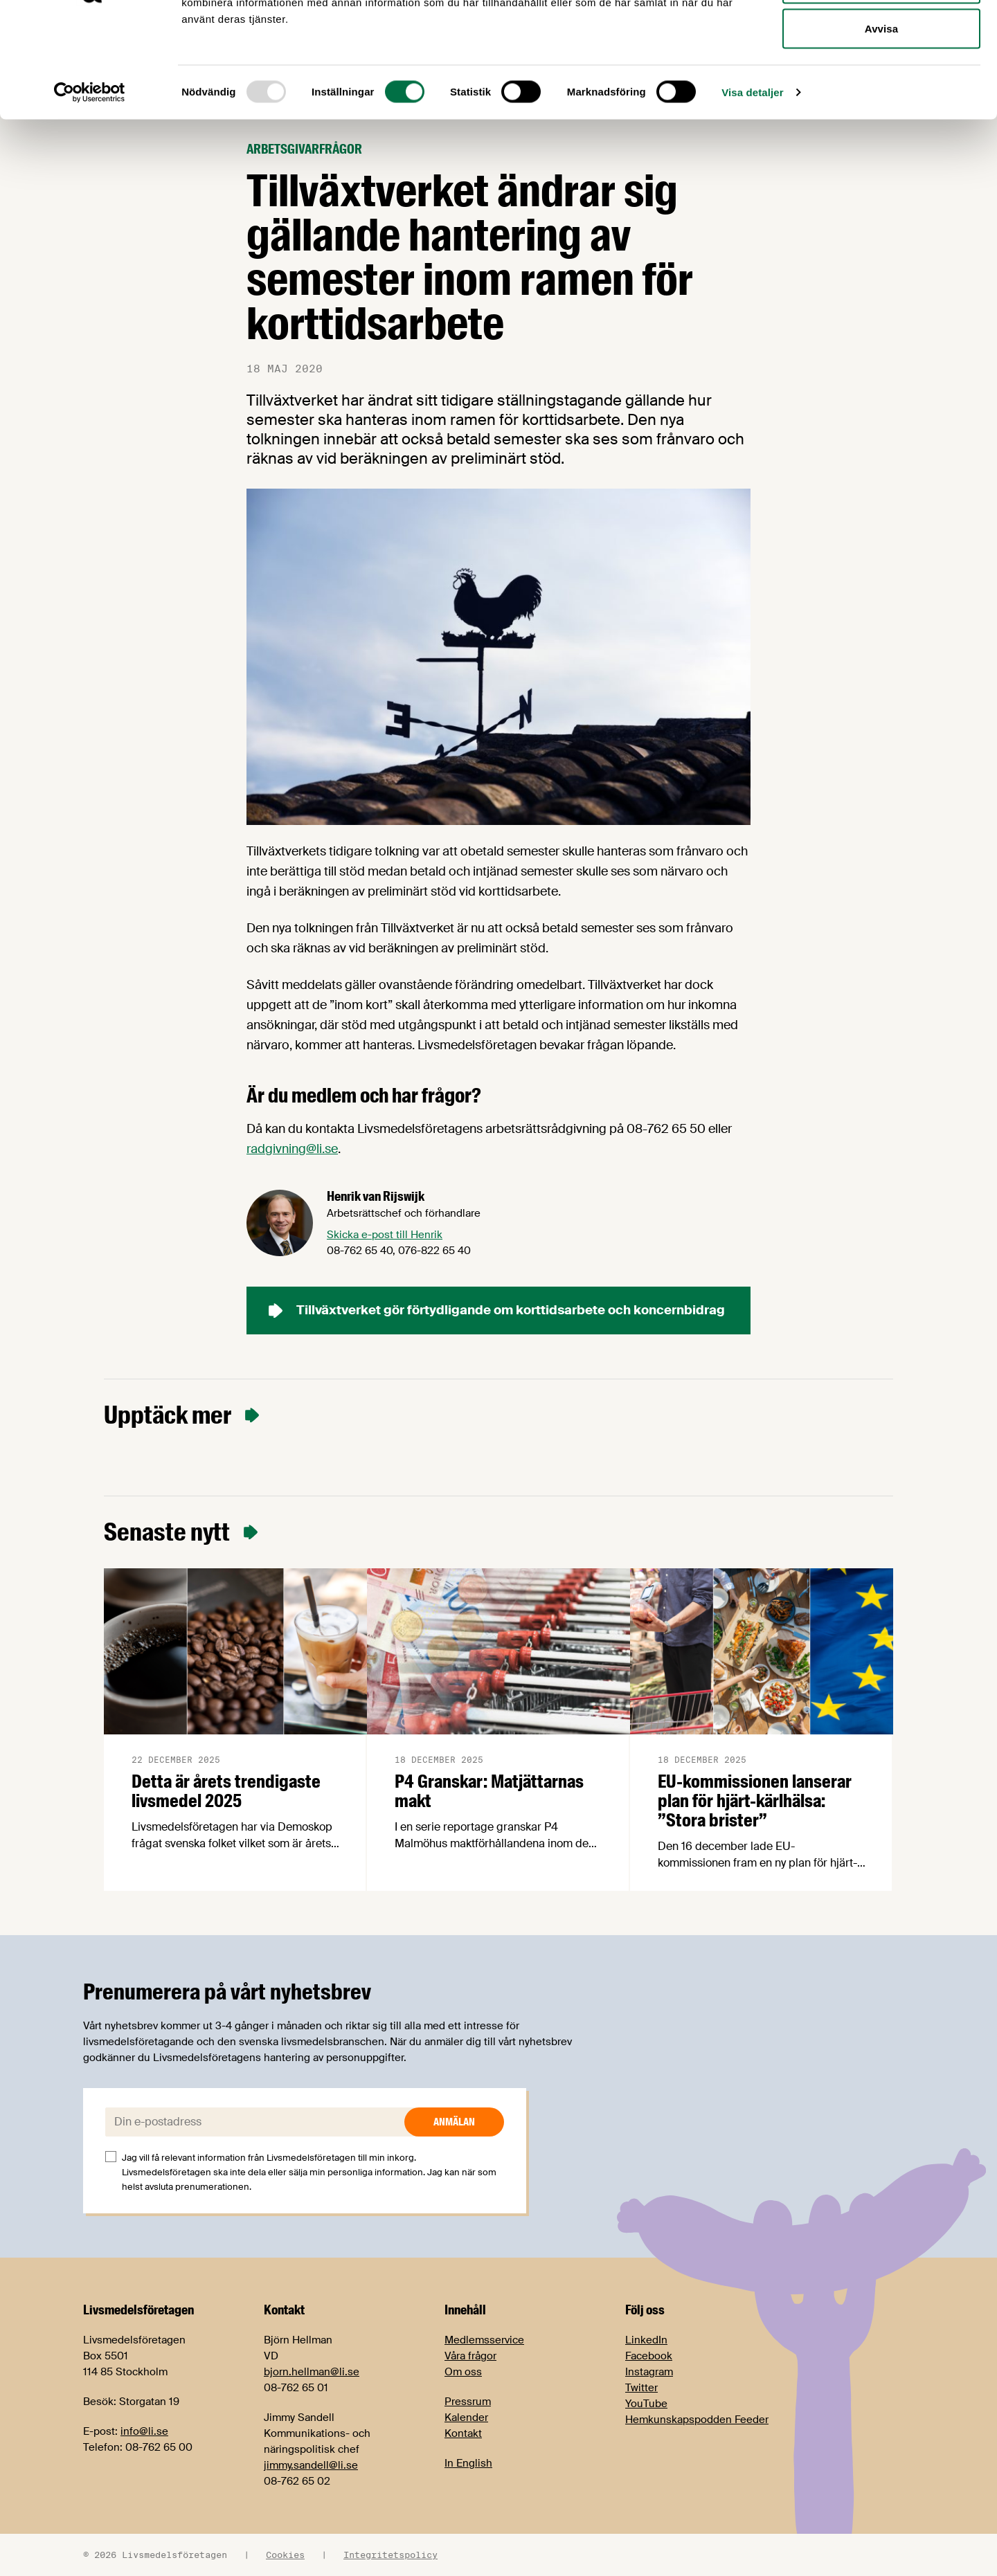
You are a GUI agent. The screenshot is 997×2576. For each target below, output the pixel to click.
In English (468, 2463)
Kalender (466, 2417)
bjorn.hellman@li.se (311, 2372)
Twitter (641, 2388)
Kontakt (463, 2433)
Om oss (463, 2372)
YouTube (646, 2404)
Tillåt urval (881, 82)
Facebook (648, 2356)
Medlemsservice (484, 2340)
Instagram (649, 2372)
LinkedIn (646, 2340)
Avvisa (881, 127)
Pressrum (467, 2402)
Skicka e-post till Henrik (384, 1235)
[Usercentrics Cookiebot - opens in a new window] (89, 191)
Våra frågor (470, 2356)
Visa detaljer (752, 191)
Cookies (285, 2554)
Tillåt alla (881, 36)
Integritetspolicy (390, 2554)
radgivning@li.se (292, 1149)
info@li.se (144, 2431)
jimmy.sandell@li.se (311, 2465)
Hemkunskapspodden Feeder (697, 2420)
